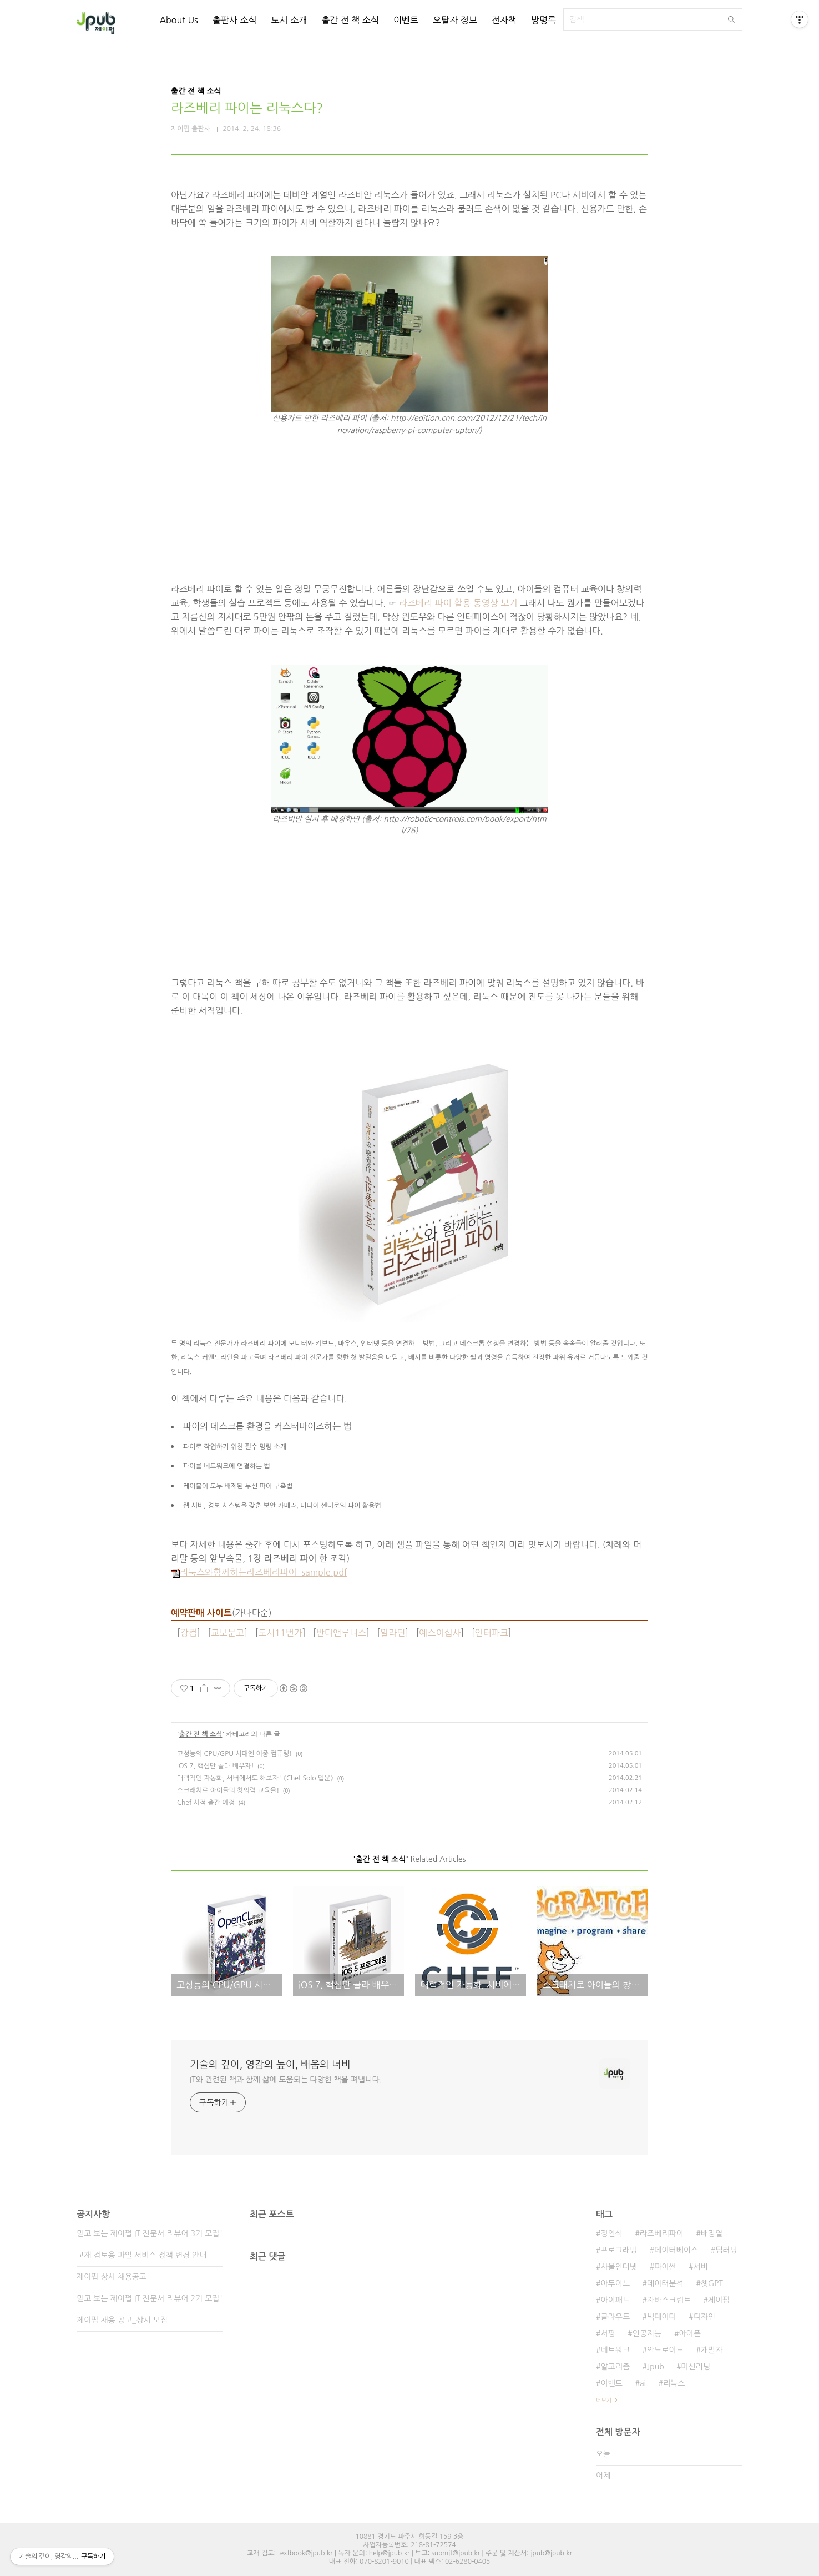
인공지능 (647, 2333)
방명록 (543, 20)
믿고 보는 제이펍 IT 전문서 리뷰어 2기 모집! (150, 2298)
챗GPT (712, 2283)
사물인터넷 (618, 2267)
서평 (607, 2333)
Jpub (655, 2367)
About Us (178, 20)
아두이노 (615, 2283)
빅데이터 (661, 2317)
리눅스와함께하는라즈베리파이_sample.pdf (259, 1572)
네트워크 (615, 2350)
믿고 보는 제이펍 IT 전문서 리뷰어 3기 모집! (150, 2233)
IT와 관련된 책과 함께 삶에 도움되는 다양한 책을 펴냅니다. (286, 2080)
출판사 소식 (235, 20)
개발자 (711, 2350)
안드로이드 (665, 2350)
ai (643, 2383)
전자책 (504, 20)
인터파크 (491, 1632)
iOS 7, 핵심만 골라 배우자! (215, 1766)
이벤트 (405, 20)
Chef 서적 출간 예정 (206, 1802)
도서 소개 (289, 20)
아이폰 (689, 2333)
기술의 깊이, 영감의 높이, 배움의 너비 (270, 2065)
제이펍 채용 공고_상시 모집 (122, 2320)
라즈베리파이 (662, 2233)
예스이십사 (440, 1632)
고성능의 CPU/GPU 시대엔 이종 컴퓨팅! (234, 1753)
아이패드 (615, 2300)
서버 (701, 2267)
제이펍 (719, 2300)
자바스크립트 (669, 2300)
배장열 (711, 2233)
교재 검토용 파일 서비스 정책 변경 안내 (141, 2255)
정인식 (611, 2233)
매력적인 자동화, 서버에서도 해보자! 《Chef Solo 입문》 (255, 1778)
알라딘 (392, 1632)
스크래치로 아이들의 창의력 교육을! (228, 1790)
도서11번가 (280, 1632)
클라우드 (615, 2317)
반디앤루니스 (341, 1632)
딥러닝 (726, 2250)
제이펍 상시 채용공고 (111, 2277)
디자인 (704, 2317)
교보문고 (227, 1632)
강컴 (188, 1632)
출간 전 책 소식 (350, 20)
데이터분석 (665, 2283)
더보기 (603, 2400)
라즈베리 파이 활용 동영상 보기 (458, 602)
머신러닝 (696, 2367)
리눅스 (674, 2383)
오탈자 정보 (455, 20)
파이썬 (665, 2267)
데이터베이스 (676, 2250)
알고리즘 (615, 2367)
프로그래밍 (618, 2250)
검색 (731, 19)
